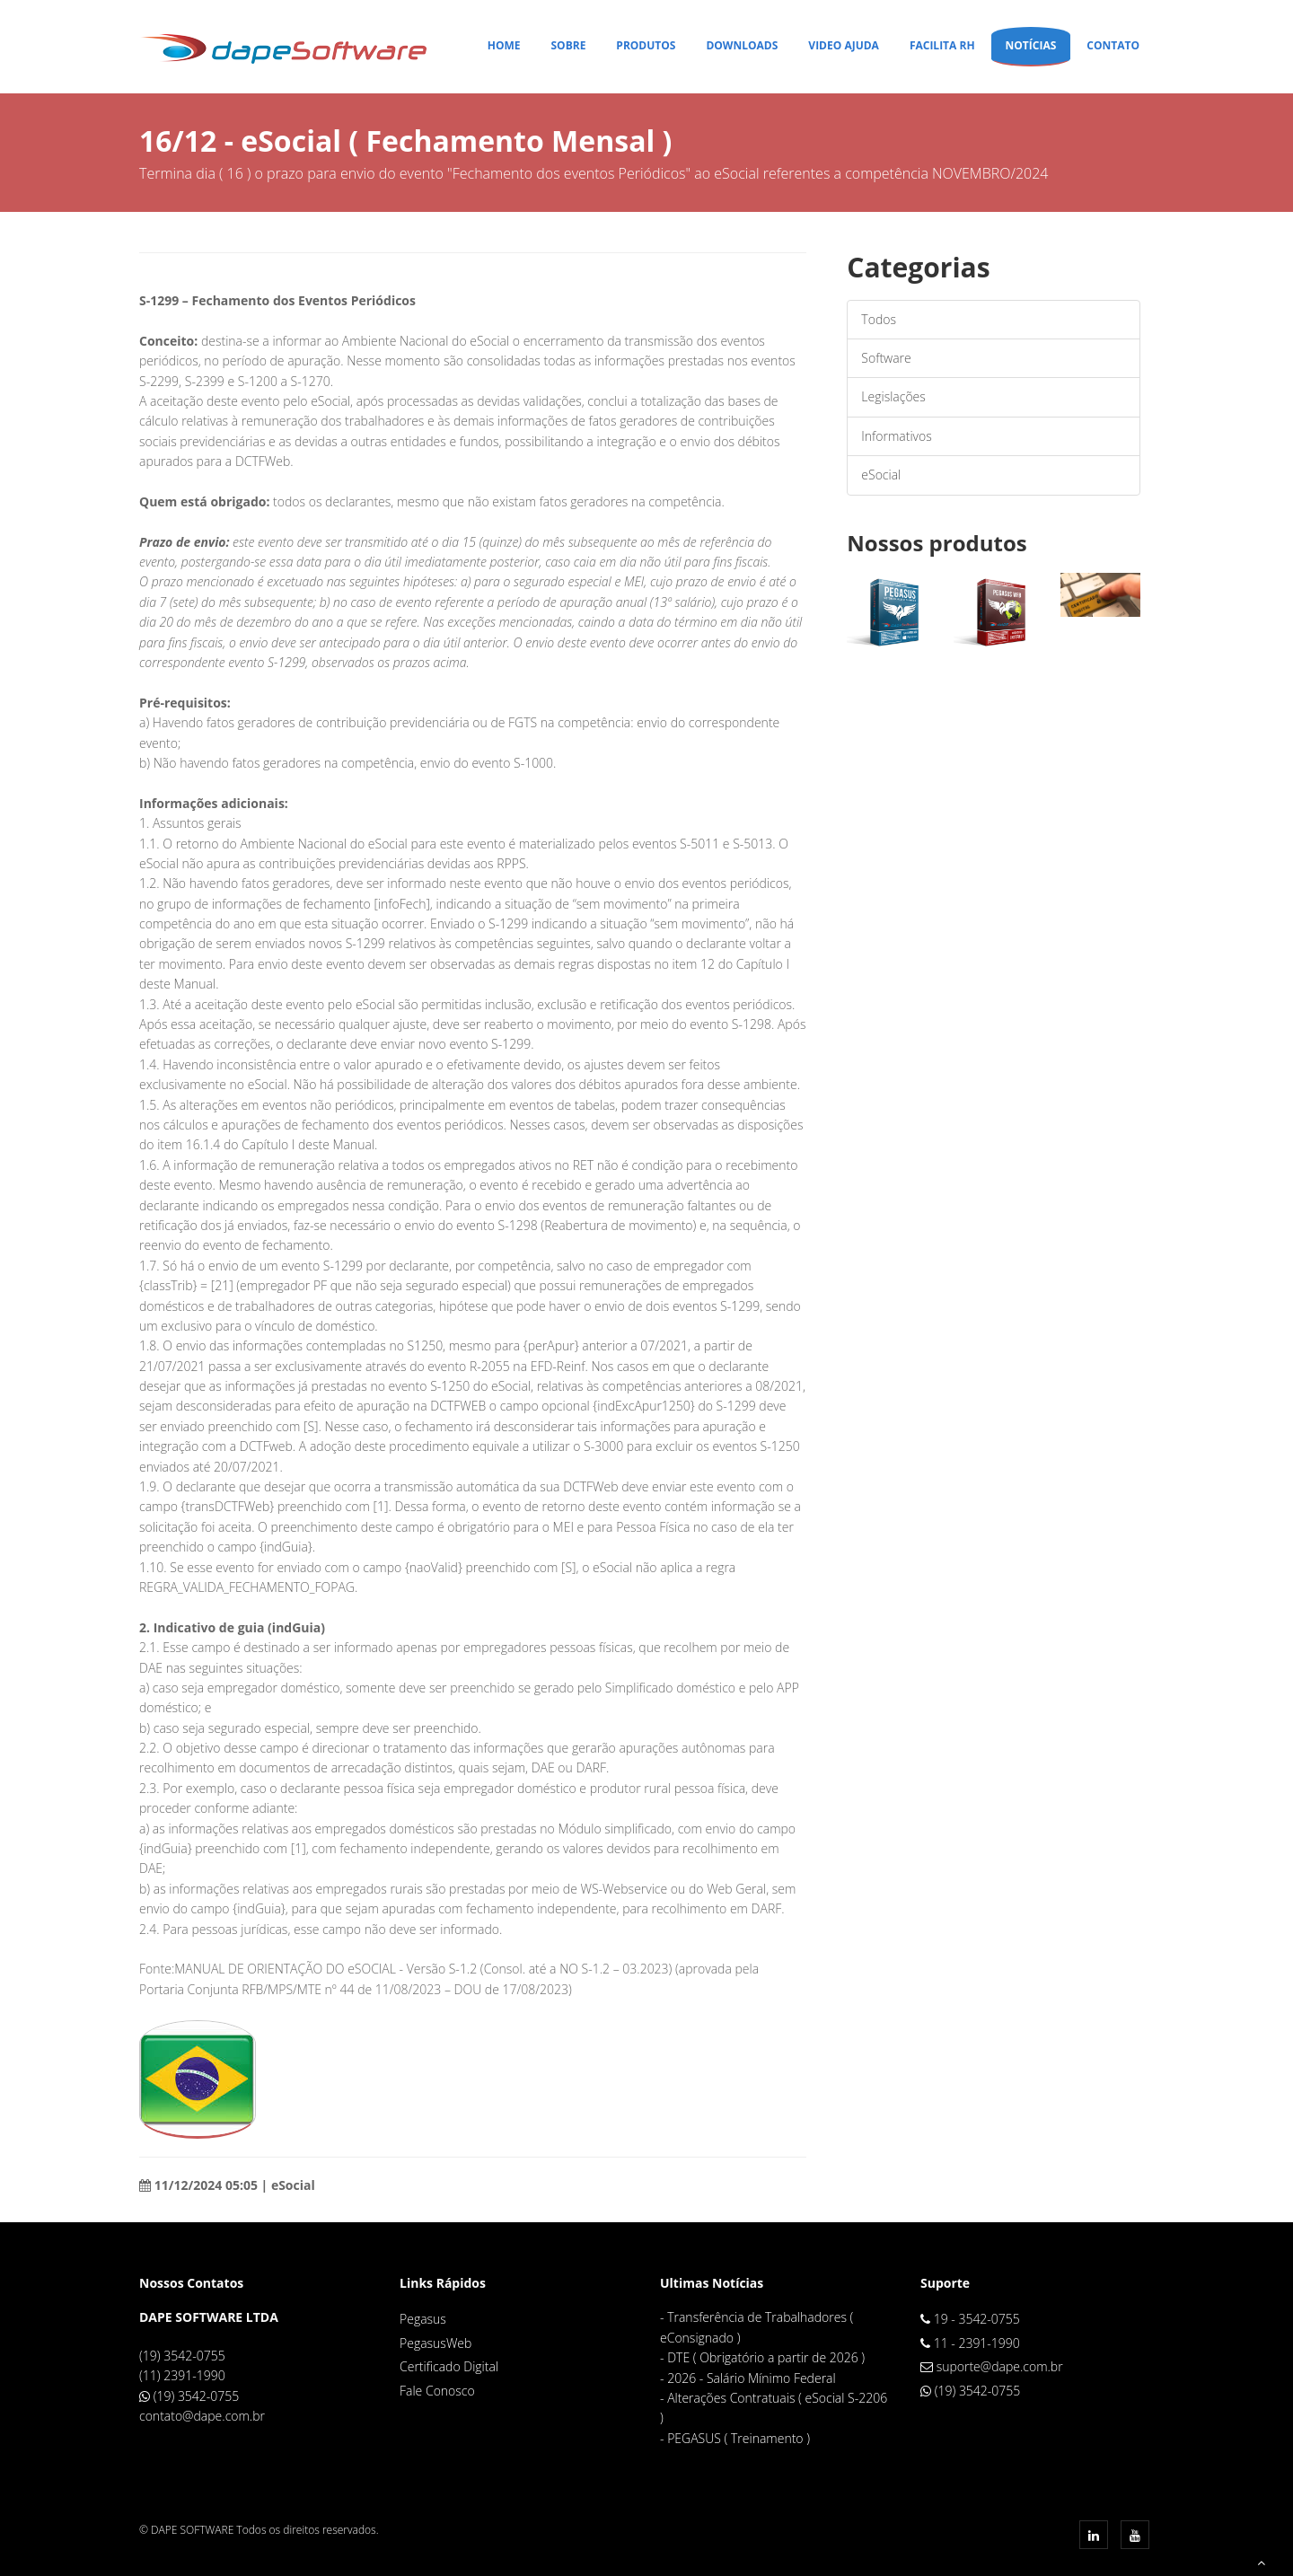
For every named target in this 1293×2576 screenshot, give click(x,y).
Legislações (893, 396)
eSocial (881, 474)
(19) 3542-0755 (197, 2396)
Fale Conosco (437, 2390)
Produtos (645, 45)
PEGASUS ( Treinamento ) (738, 2438)
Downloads (742, 45)
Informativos (896, 435)
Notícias (1031, 45)
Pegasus (423, 2318)
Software (885, 357)
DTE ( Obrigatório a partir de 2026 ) (766, 2357)
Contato (1112, 45)
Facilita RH (942, 45)
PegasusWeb (435, 2343)
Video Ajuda (843, 45)
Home (504, 45)
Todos (878, 319)
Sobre (567, 45)
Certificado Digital (449, 2366)
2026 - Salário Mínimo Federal (751, 2378)
